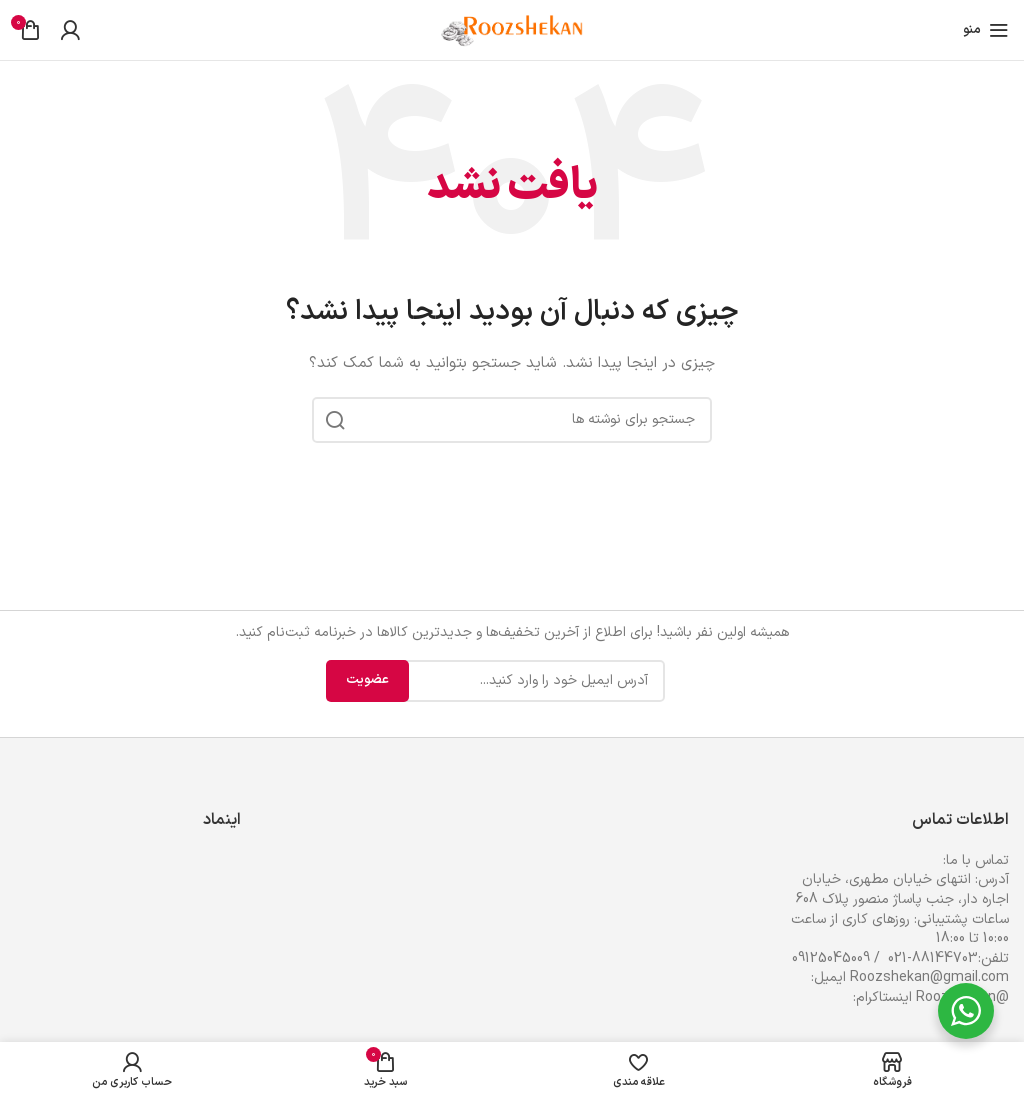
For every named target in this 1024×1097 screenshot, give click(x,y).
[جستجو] (512, 420)
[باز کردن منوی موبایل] (986, 30)
